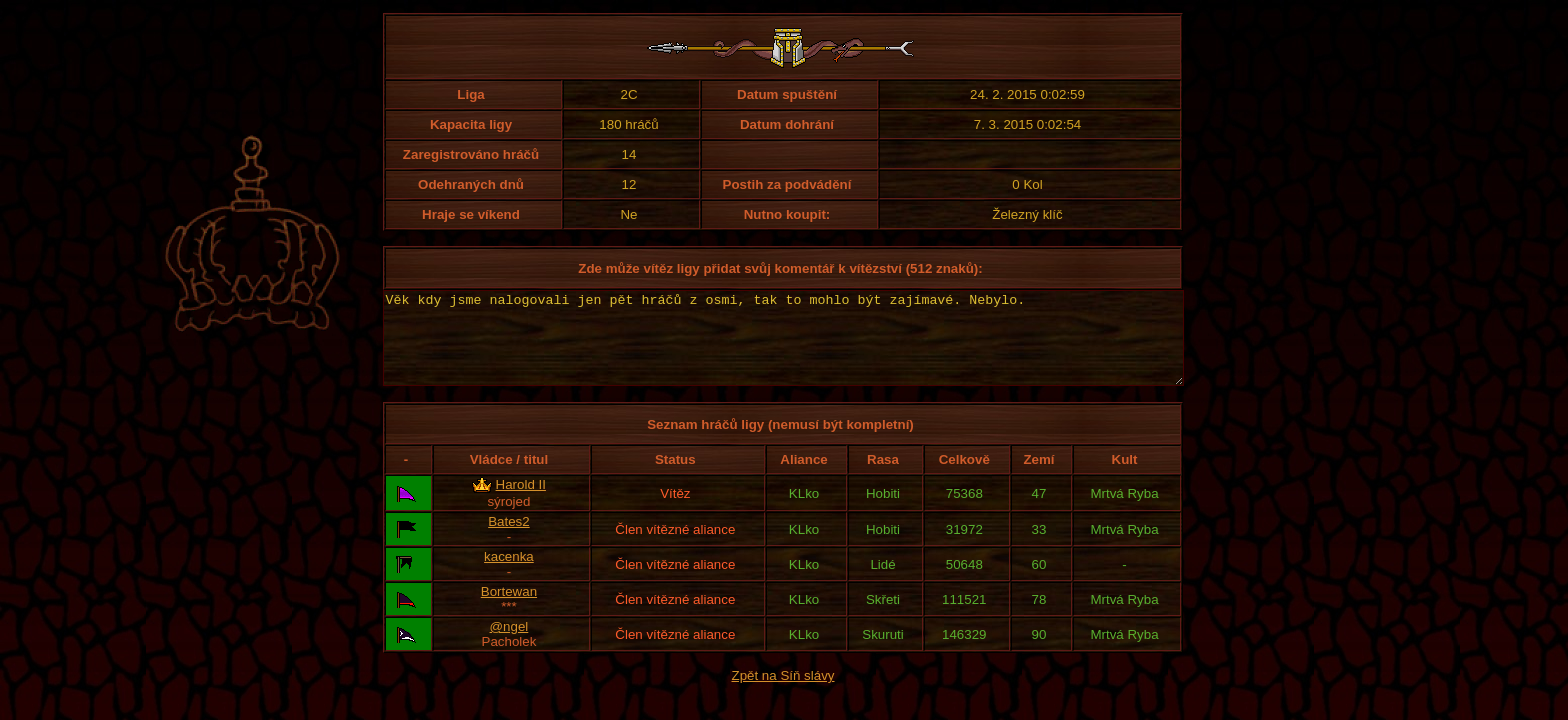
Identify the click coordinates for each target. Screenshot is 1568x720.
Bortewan (509, 609)
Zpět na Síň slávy (783, 693)
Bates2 (509, 539)
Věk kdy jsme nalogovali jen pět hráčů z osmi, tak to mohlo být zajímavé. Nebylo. (783, 347)
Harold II (521, 502)
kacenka (509, 574)
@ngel (509, 644)
